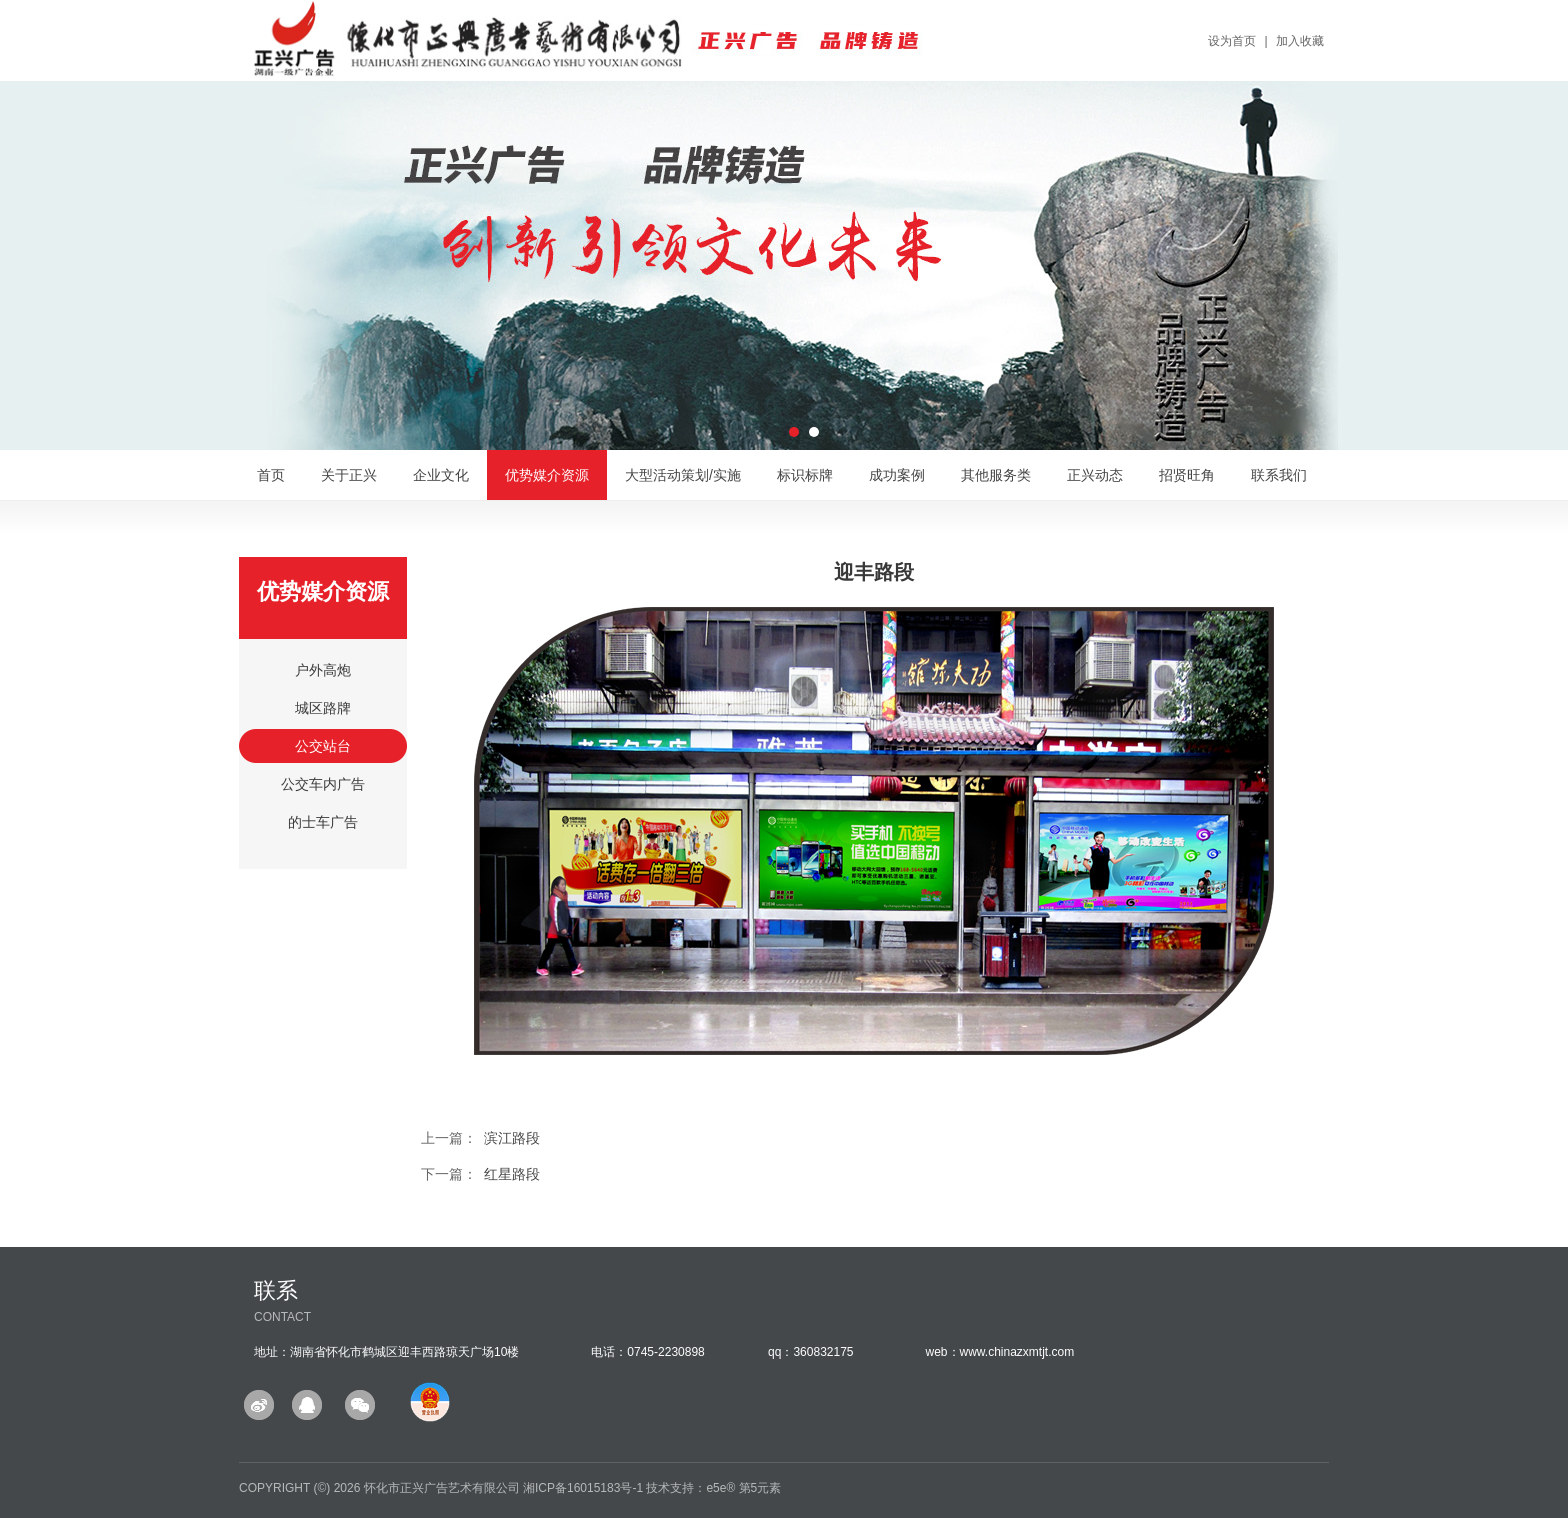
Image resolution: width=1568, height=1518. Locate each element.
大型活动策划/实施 (683, 475)
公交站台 (323, 746)
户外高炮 (323, 670)
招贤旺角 (1187, 475)
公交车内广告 (323, 784)
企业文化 (441, 475)
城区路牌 (323, 708)
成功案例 (897, 475)
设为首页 (1232, 41)
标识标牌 (805, 475)
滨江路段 (512, 1138)
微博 (262, 1404)
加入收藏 (1300, 41)
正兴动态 (1095, 475)
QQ (309, 1404)
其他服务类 (996, 475)
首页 (271, 475)
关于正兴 (349, 475)
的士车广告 (323, 822)
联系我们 (1279, 475)
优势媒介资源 (547, 475)
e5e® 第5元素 (743, 1488)
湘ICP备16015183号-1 (583, 1488)
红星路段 (512, 1174)
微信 (356, 1404)
